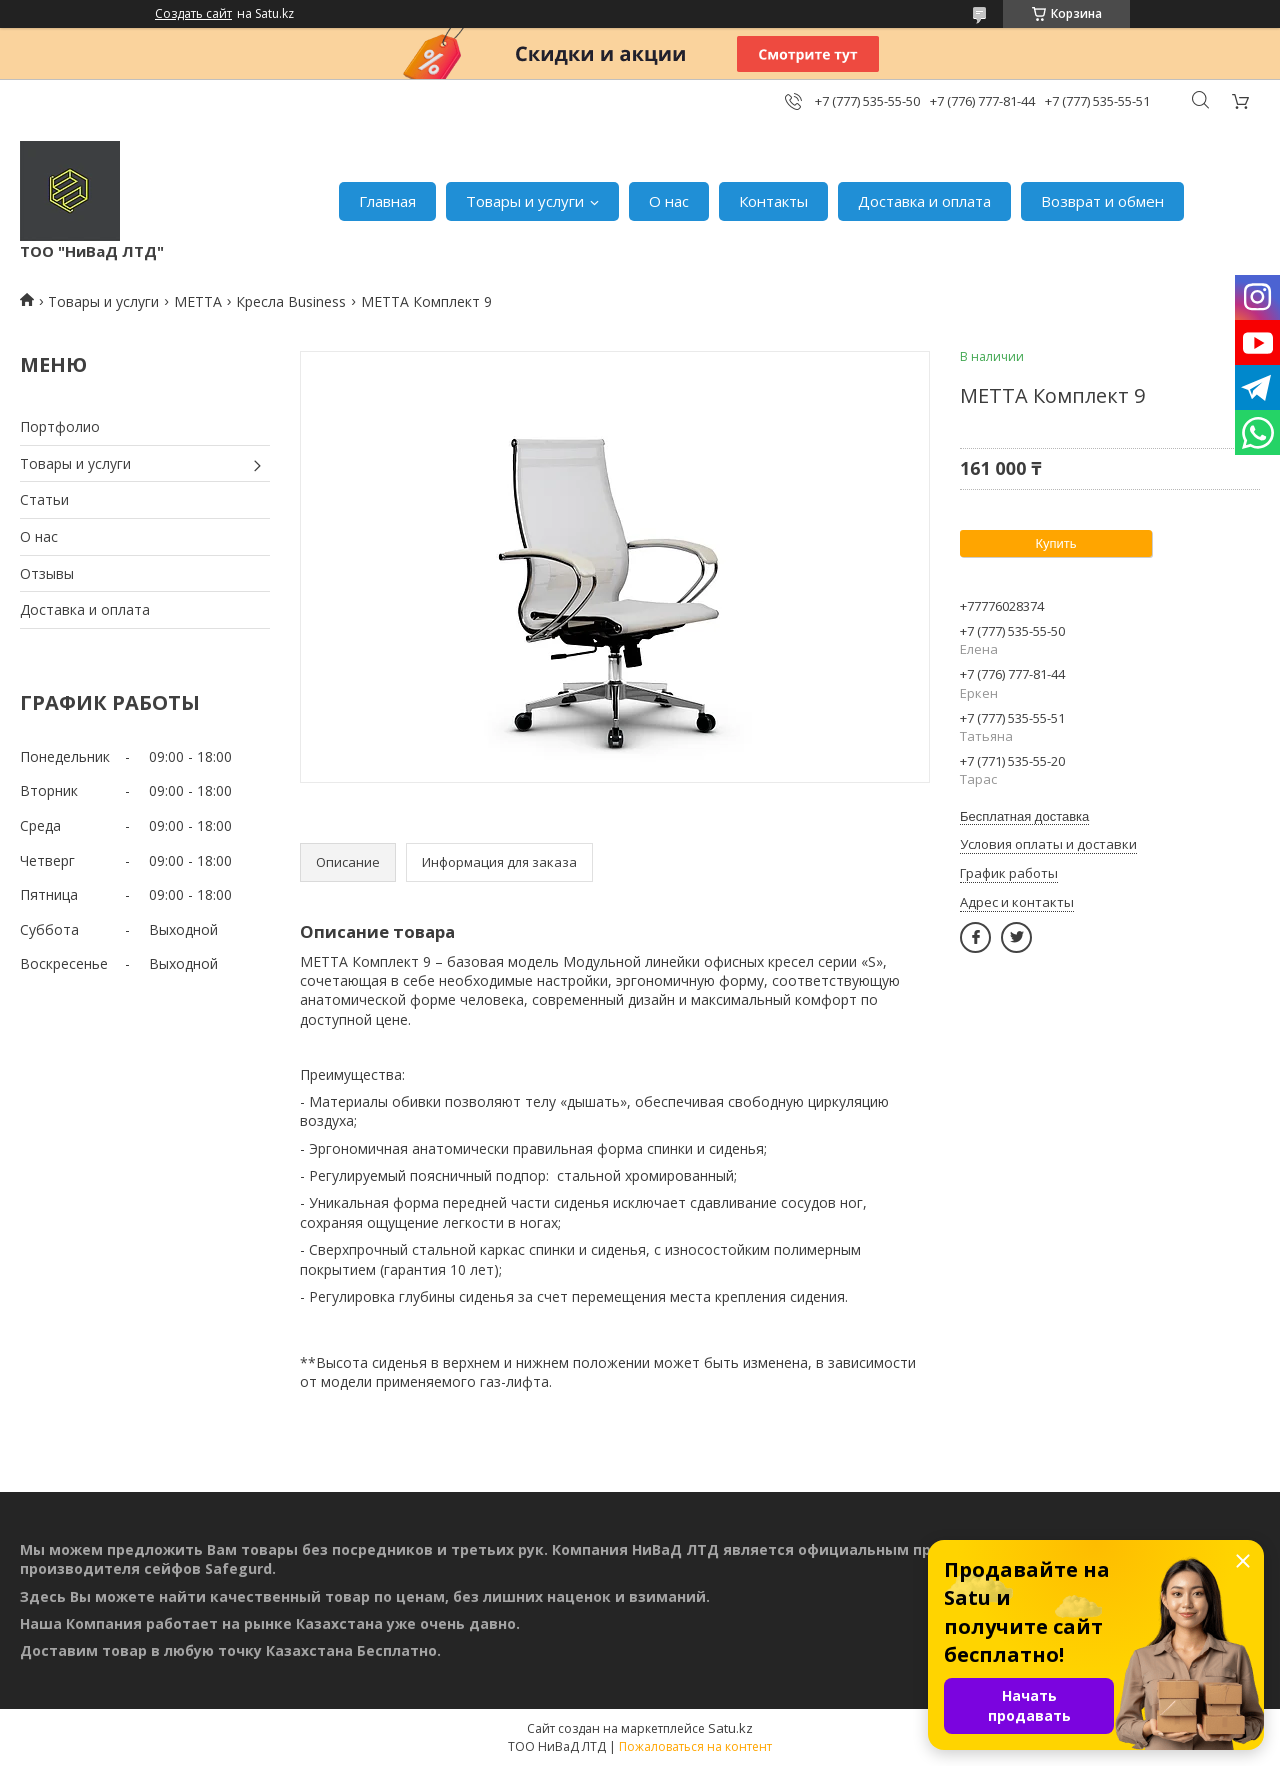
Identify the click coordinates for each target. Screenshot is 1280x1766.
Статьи (44, 499)
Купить (1055, 543)
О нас (669, 201)
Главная (387, 201)
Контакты (773, 201)
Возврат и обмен (1102, 201)
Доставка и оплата (924, 201)
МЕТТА (198, 301)
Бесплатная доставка (1024, 816)
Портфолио (60, 426)
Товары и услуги (525, 201)
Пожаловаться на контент (695, 1746)
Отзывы (47, 573)
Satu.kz (730, 1728)
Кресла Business (291, 301)
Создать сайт (193, 14)
